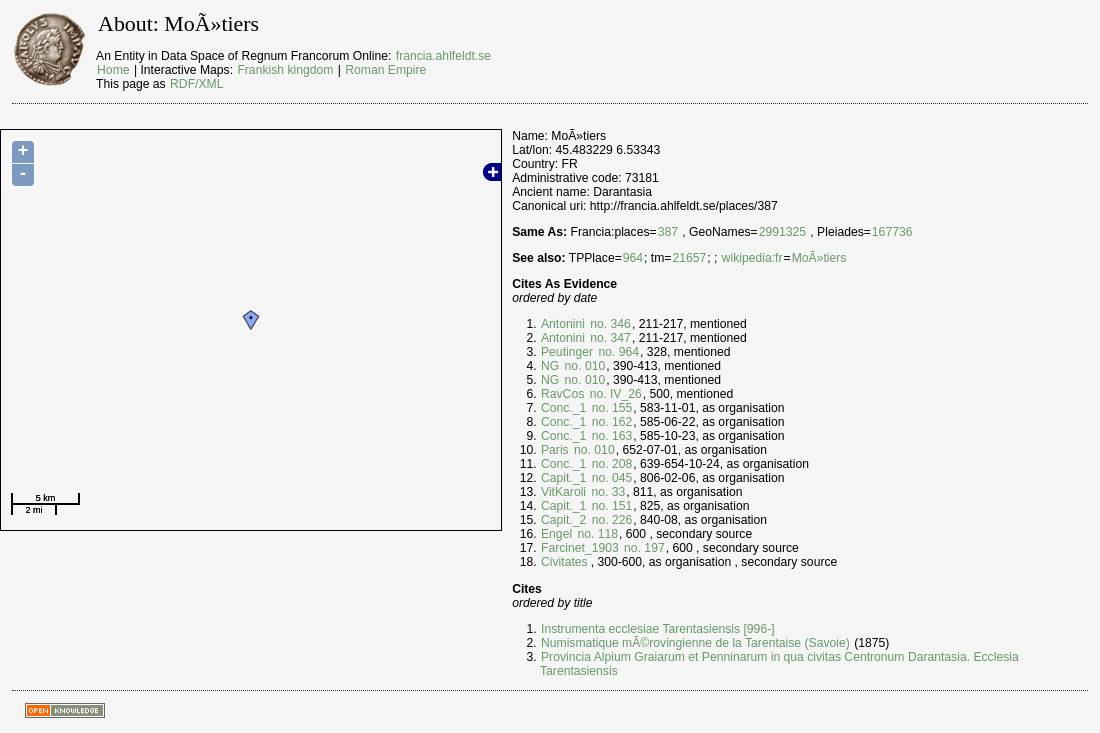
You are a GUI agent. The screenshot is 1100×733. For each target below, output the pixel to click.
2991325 (782, 232)
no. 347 (609, 338)
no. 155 (610, 408)
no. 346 (609, 324)
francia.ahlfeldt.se (443, 56)
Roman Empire (385, 70)
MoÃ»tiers (819, 258)
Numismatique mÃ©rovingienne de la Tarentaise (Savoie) (695, 643)
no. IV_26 (613, 394)
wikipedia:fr (752, 258)
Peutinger (567, 352)
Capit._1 (563, 478)
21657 (689, 258)
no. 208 (610, 464)
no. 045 (610, 478)
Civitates (564, 562)
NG (550, 366)
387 (668, 232)
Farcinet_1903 (580, 548)
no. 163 (610, 436)
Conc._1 (563, 408)
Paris (555, 450)
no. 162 (610, 422)
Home (113, 70)
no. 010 (583, 366)
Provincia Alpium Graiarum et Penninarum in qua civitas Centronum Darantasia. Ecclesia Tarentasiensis (779, 664)
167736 (892, 232)
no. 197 (643, 548)
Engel (556, 534)
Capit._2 (563, 520)
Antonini (563, 324)
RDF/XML (196, 84)
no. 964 (617, 352)
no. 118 (596, 534)
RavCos (562, 394)
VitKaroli (563, 492)
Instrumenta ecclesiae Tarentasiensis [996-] (658, 629)
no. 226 (610, 520)
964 (633, 258)
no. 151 (610, 506)
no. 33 (606, 492)
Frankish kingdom (285, 70)
